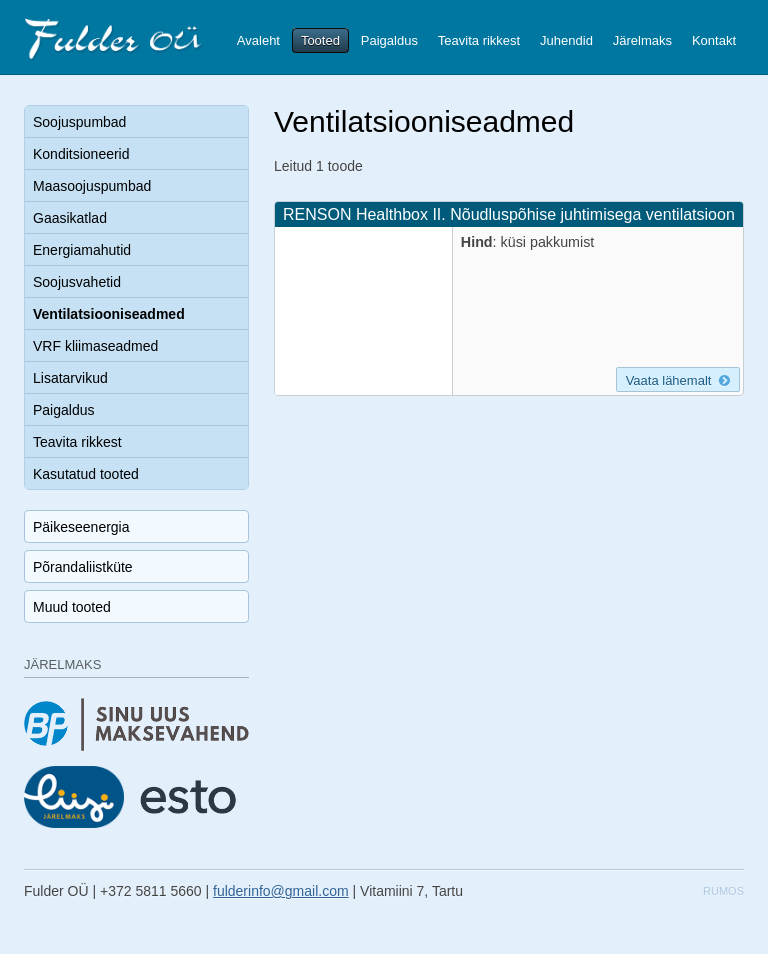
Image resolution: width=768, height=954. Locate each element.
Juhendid (566, 40)
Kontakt (714, 40)
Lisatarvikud (70, 378)
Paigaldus (389, 40)
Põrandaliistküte (83, 567)
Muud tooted (72, 607)
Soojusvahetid (77, 282)
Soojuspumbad (79, 122)
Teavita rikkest (479, 40)
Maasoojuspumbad (92, 186)
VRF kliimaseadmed (95, 346)
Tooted (320, 40)
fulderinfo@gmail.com (281, 891)
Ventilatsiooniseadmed (109, 314)
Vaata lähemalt (678, 380)
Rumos (723, 891)
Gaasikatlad (70, 218)
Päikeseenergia (81, 527)
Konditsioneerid (81, 154)
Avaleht (258, 40)
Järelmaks (642, 40)
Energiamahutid (82, 250)
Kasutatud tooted (86, 474)
